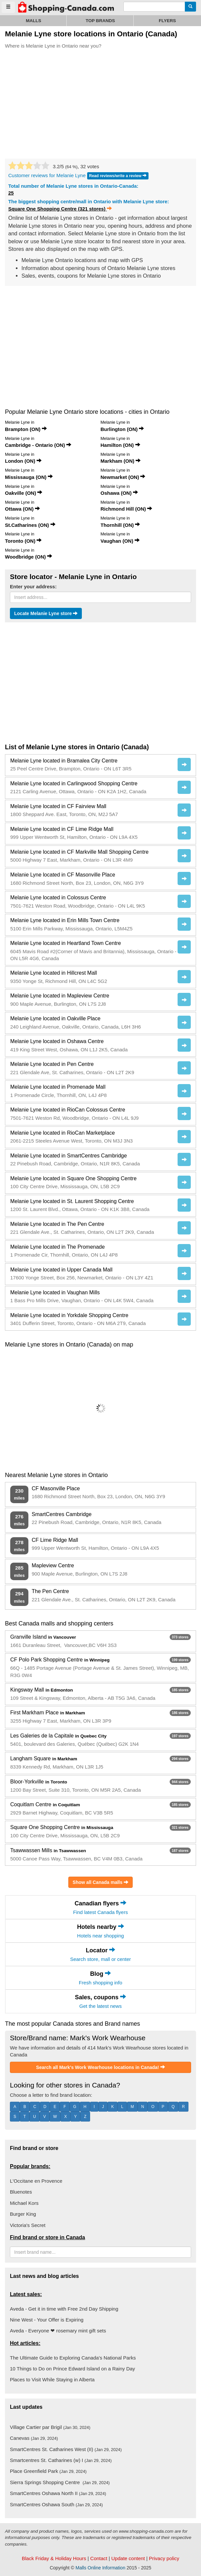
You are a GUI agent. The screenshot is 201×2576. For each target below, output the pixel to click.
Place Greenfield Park (48, 2471)
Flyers (167, 20)
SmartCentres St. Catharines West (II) (66, 2449)
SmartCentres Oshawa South (56, 2504)
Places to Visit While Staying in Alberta (52, 2379)
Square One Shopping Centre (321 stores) (60, 209)
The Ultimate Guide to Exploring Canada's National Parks (73, 2358)
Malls (33, 20)
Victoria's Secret (28, 2225)
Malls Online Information (100, 2567)
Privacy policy (164, 2558)
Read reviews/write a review (118, 175)
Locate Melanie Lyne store (46, 613)
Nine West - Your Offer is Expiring (47, 2319)
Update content (128, 2558)
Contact (98, 2558)
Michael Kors (24, 2203)
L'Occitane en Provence (36, 2181)
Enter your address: (33, 586)
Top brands (100, 20)
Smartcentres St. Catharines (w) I (61, 2460)
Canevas (34, 2438)
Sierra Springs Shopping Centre (60, 2482)
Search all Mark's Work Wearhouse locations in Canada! (100, 2067)
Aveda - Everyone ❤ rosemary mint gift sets (58, 2330)
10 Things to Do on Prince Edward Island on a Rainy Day (72, 2368)
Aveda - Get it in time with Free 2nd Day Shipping (64, 2309)
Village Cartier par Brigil (50, 2427)
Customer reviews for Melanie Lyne (47, 175)
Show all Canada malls (100, 1882)
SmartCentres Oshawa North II (58, 2493)
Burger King (23, 2214)
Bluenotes (21, 2192)
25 (11, 193)
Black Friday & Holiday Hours (54, 2558)
